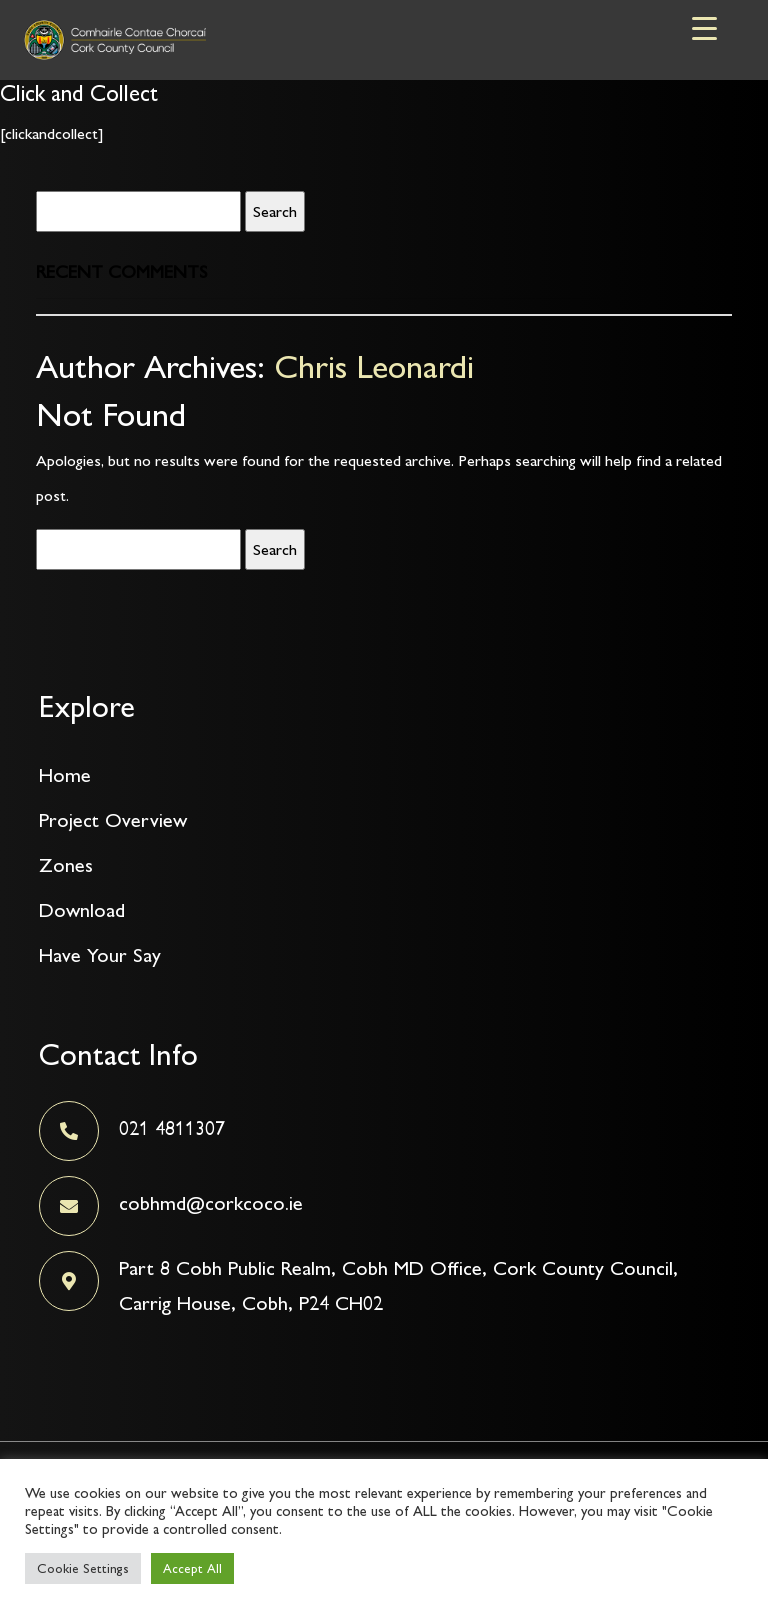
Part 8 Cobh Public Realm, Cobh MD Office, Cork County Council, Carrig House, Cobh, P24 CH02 (398, 1285)
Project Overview (113, 820)
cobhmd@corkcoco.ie (211, 1203)
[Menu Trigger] (704, 27)
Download (82, 910)
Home (65, 775)
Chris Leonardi (374, 366)
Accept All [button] (192, 1568)
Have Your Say (100, 955)
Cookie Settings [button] (83, 1568)
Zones (66, 865)
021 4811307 (172, 1128)
